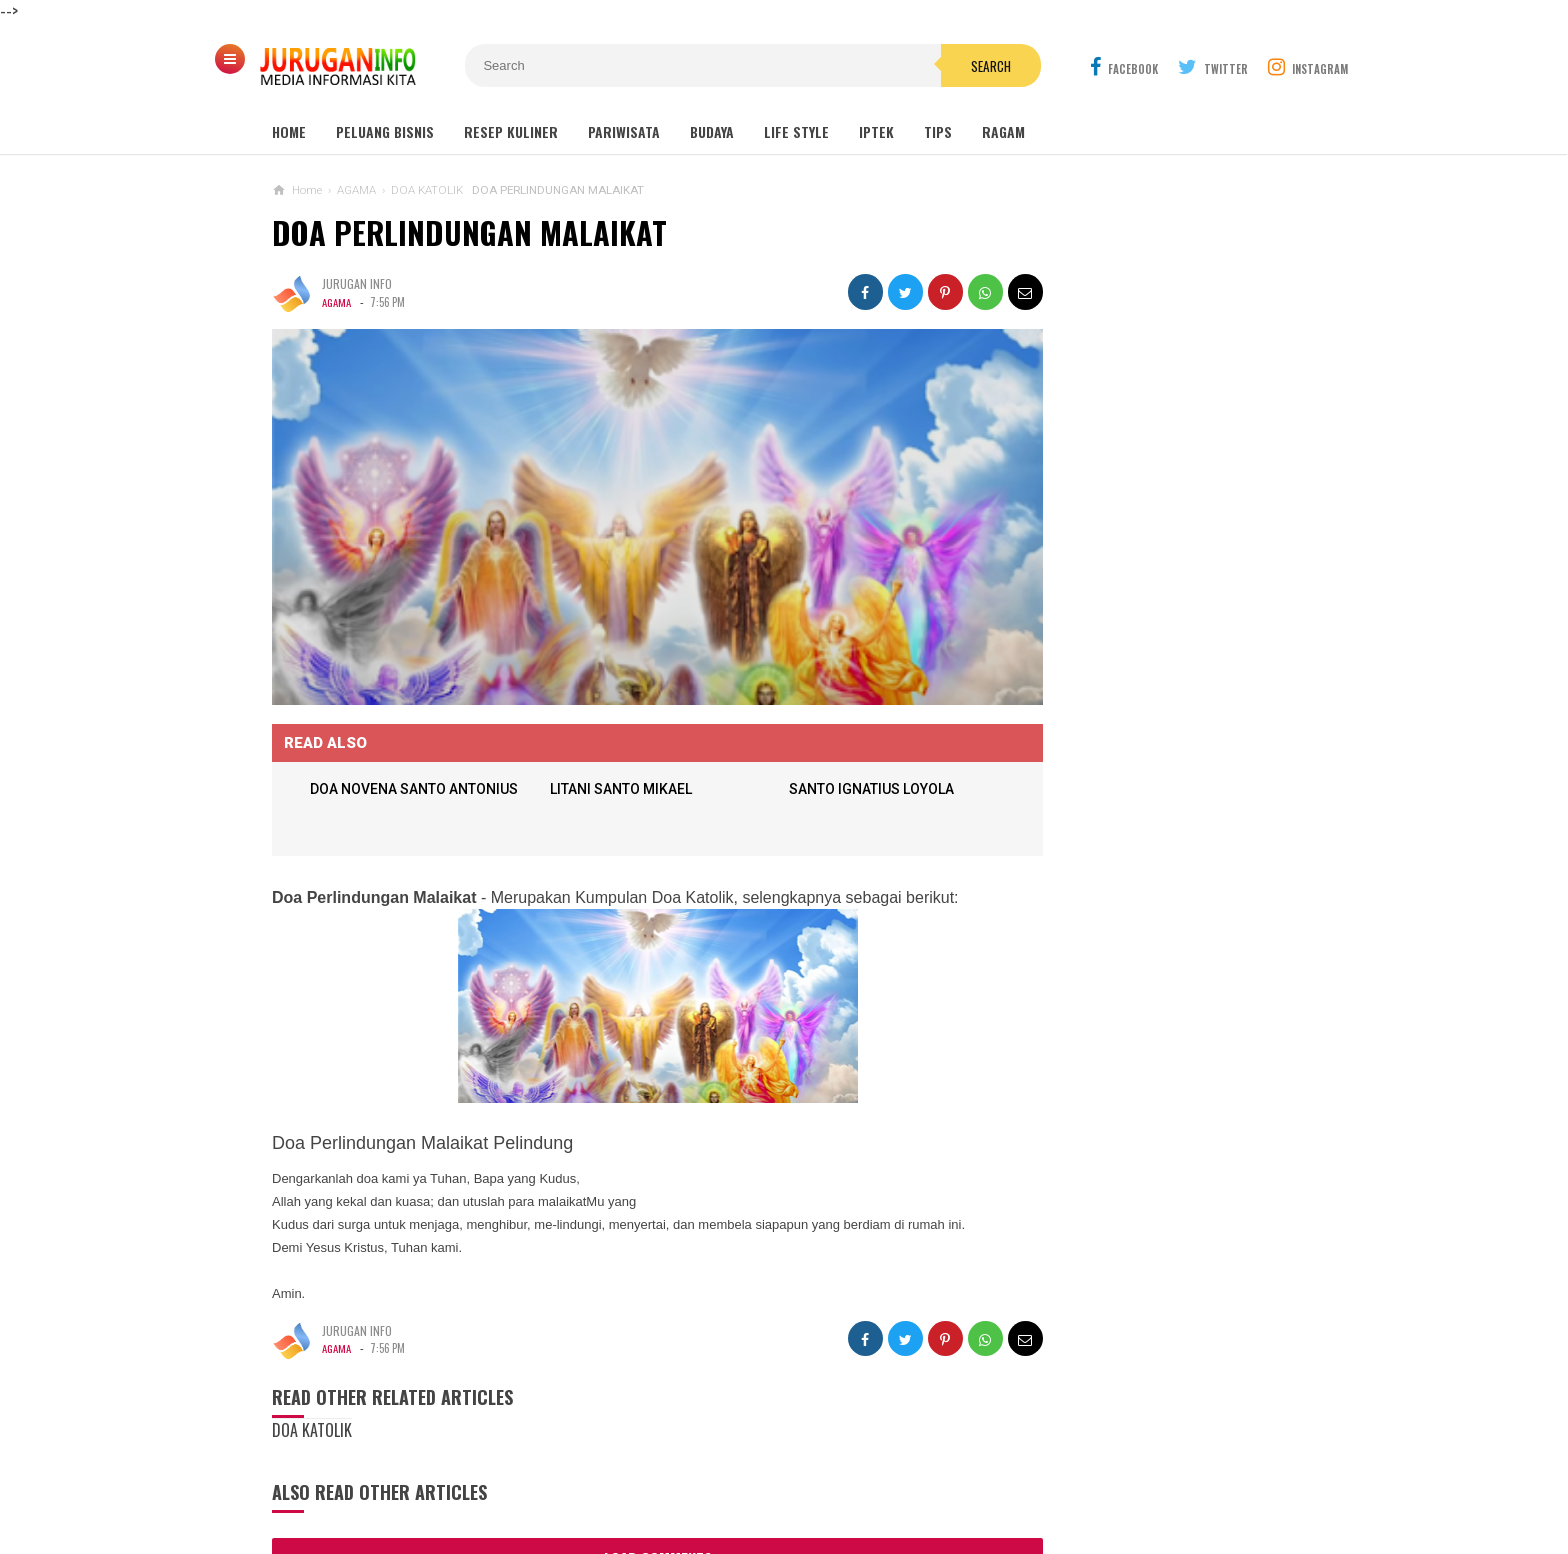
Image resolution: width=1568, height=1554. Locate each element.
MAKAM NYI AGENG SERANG (1108, 605)
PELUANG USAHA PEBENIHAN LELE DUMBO (1118, 1223)
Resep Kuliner (511, 131)
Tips (938, 131)
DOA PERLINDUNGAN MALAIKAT (469, 232)
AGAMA (337, 302)
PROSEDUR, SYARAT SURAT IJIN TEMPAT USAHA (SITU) (1112, 1302)
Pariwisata (624, 131)
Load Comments (622, 1524)
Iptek (876, 131)
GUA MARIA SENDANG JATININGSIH (1126, 681)
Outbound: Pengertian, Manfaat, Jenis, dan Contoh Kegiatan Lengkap (1147, 728)
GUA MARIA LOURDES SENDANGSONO (1134, 643)
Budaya (712, 131)
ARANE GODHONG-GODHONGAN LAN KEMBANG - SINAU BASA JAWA (1163, 1004)
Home (289, 131)
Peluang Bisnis (385, 131)
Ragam (1003, 131)
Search (897, 66)
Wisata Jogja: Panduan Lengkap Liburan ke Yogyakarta (1147, 560)
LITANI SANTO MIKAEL (607, 756)
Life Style (796, 131)
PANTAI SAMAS (1066, 1142)
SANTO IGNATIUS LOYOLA (836, 756)
